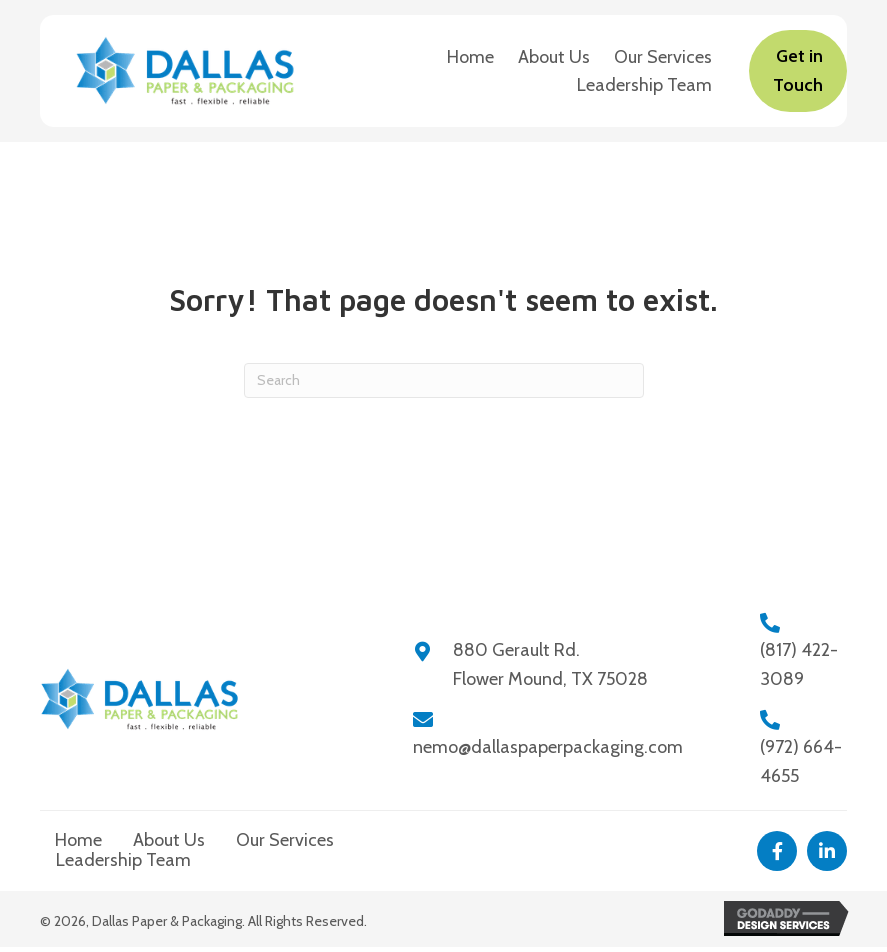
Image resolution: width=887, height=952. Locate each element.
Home (78, 840)
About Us (169, 840)
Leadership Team (123, 860)
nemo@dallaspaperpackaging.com (548, 747)
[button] (777, 851)
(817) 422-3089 (799, 664)
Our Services (285, 840)
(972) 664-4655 (801, 761)
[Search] (444, 380)
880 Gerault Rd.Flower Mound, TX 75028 (550, 664)
